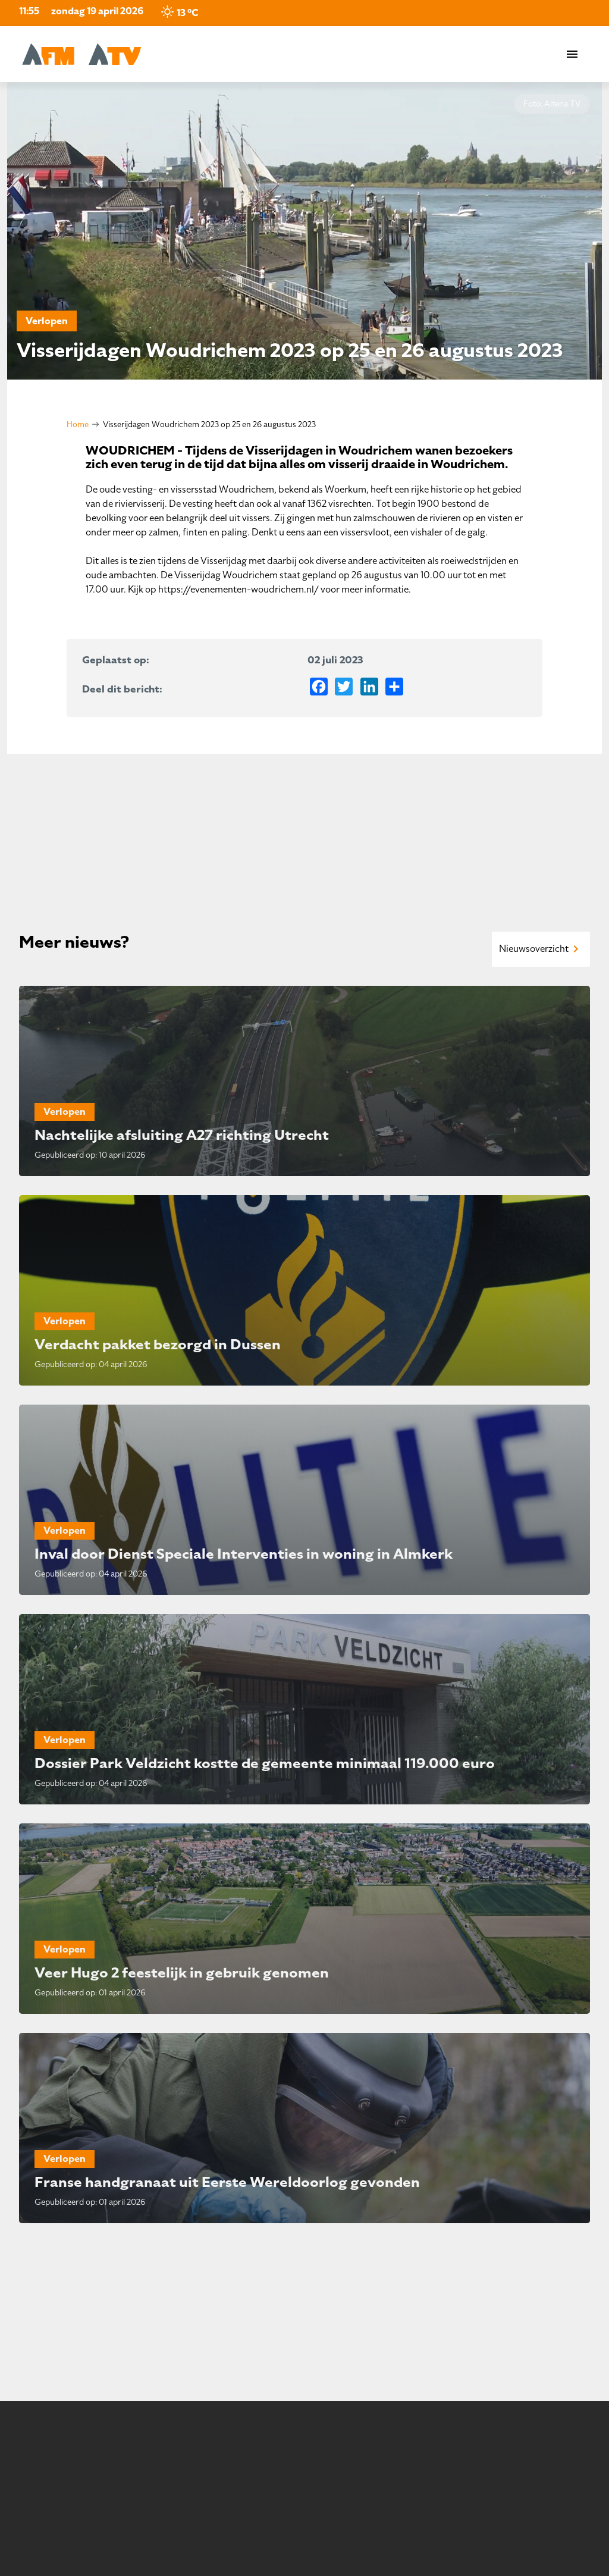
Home (78, 424)
